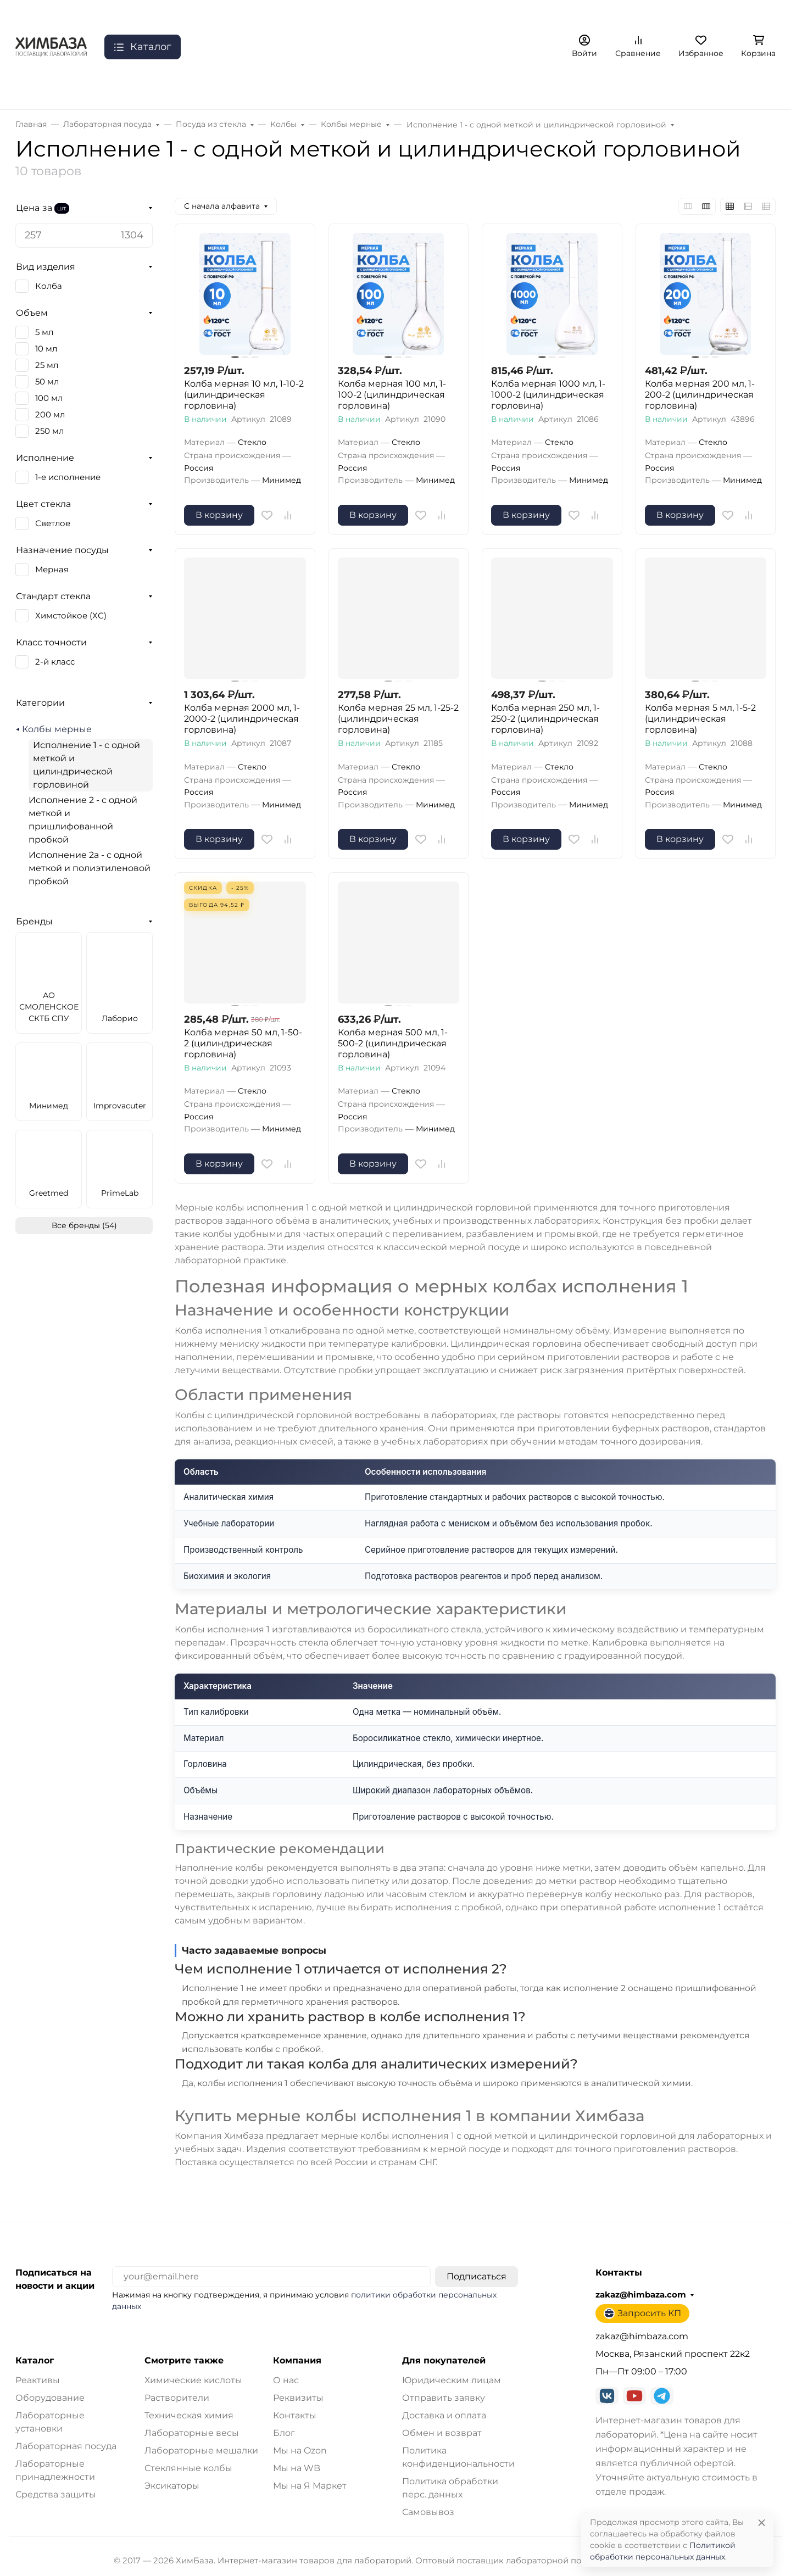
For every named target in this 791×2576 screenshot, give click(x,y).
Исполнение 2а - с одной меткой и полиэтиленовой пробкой (90, 868)
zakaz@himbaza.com (640, 2295)
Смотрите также (184, 2360)
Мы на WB (296, 2468)
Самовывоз (428, 2512)
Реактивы (37, 2380)
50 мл (47, 382)
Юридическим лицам (451, 2380)
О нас (286, 2380)
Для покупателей (444, 2360)
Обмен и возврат (442, 2433)
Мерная (52, 570)
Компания (297, 2360)
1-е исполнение (68, 477)
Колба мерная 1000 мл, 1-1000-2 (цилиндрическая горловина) (548, 394)
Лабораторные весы (191, 2433)
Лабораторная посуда (65, 2446)
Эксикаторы (171, 2485)
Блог (284, 2433)
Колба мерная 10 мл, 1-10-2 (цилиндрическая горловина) (244, 394)
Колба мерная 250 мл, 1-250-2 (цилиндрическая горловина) (545, 718)
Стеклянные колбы (188, 2468)
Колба (48, 286)
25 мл (46, 365)
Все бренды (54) (84, 1225)
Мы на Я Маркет (310, 2485)
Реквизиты (298, 2398)
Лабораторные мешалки (201, 2450)
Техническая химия (188, 2415)
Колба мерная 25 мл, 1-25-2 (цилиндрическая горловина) (398, 718)
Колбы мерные (57, 729)
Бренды (34, 921)
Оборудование (50, 2398)
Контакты (294, 2415)
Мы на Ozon (300, 2450)
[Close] (762, 2522)
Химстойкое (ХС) (71, 616)
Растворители (176, 2398)
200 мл (50, 415)
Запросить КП (642, 2313)
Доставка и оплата (444, 2415)
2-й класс (55, 662)
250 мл (49, 431)
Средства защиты (55, 2494)
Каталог (34, 2360)
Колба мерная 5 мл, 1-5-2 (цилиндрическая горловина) (700, 718)
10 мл (46, 349)
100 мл (49, 398)
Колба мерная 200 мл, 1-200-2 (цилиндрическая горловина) (700, 394)
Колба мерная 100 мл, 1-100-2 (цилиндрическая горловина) (392, 394)
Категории (40, 703)
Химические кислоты (193, 2380)
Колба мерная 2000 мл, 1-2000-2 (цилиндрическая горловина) (242, 718)
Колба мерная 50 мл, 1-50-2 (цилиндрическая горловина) (243, 1043)
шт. (61, 208)
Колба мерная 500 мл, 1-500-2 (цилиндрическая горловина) (393, 1043)
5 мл (44, 332)
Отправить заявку (443, 2398)
